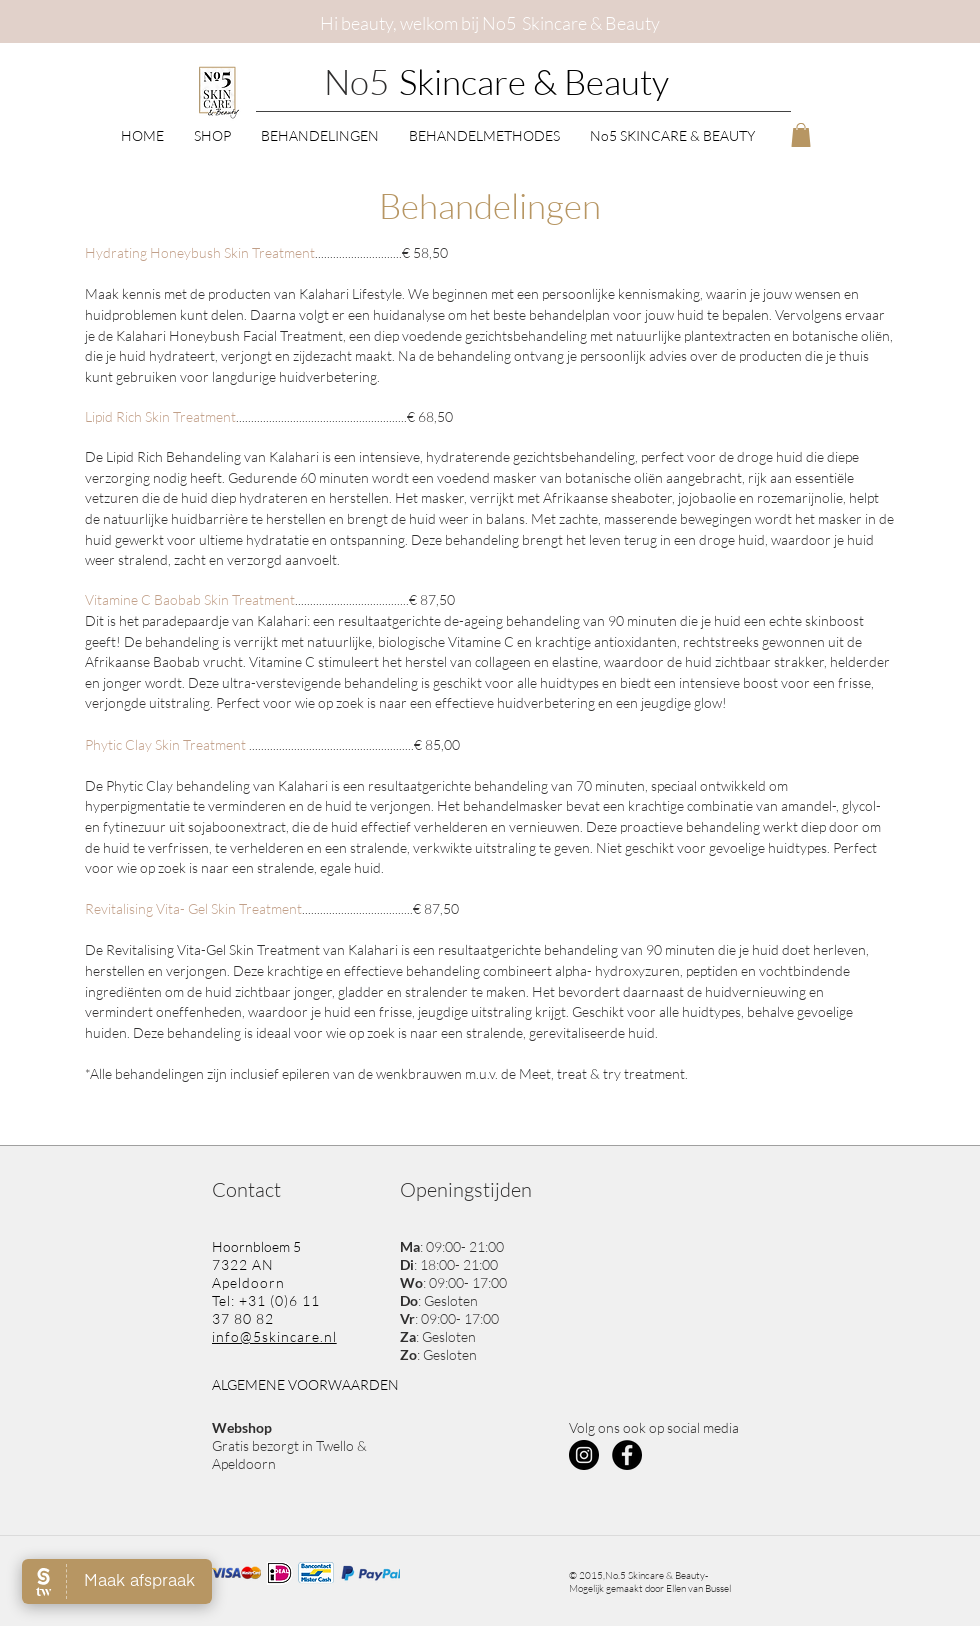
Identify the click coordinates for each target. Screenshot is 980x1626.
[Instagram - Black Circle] (584, 1455)
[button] (212, 134)
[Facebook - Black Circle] (627, 1455)
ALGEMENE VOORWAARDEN (305, 1384)
